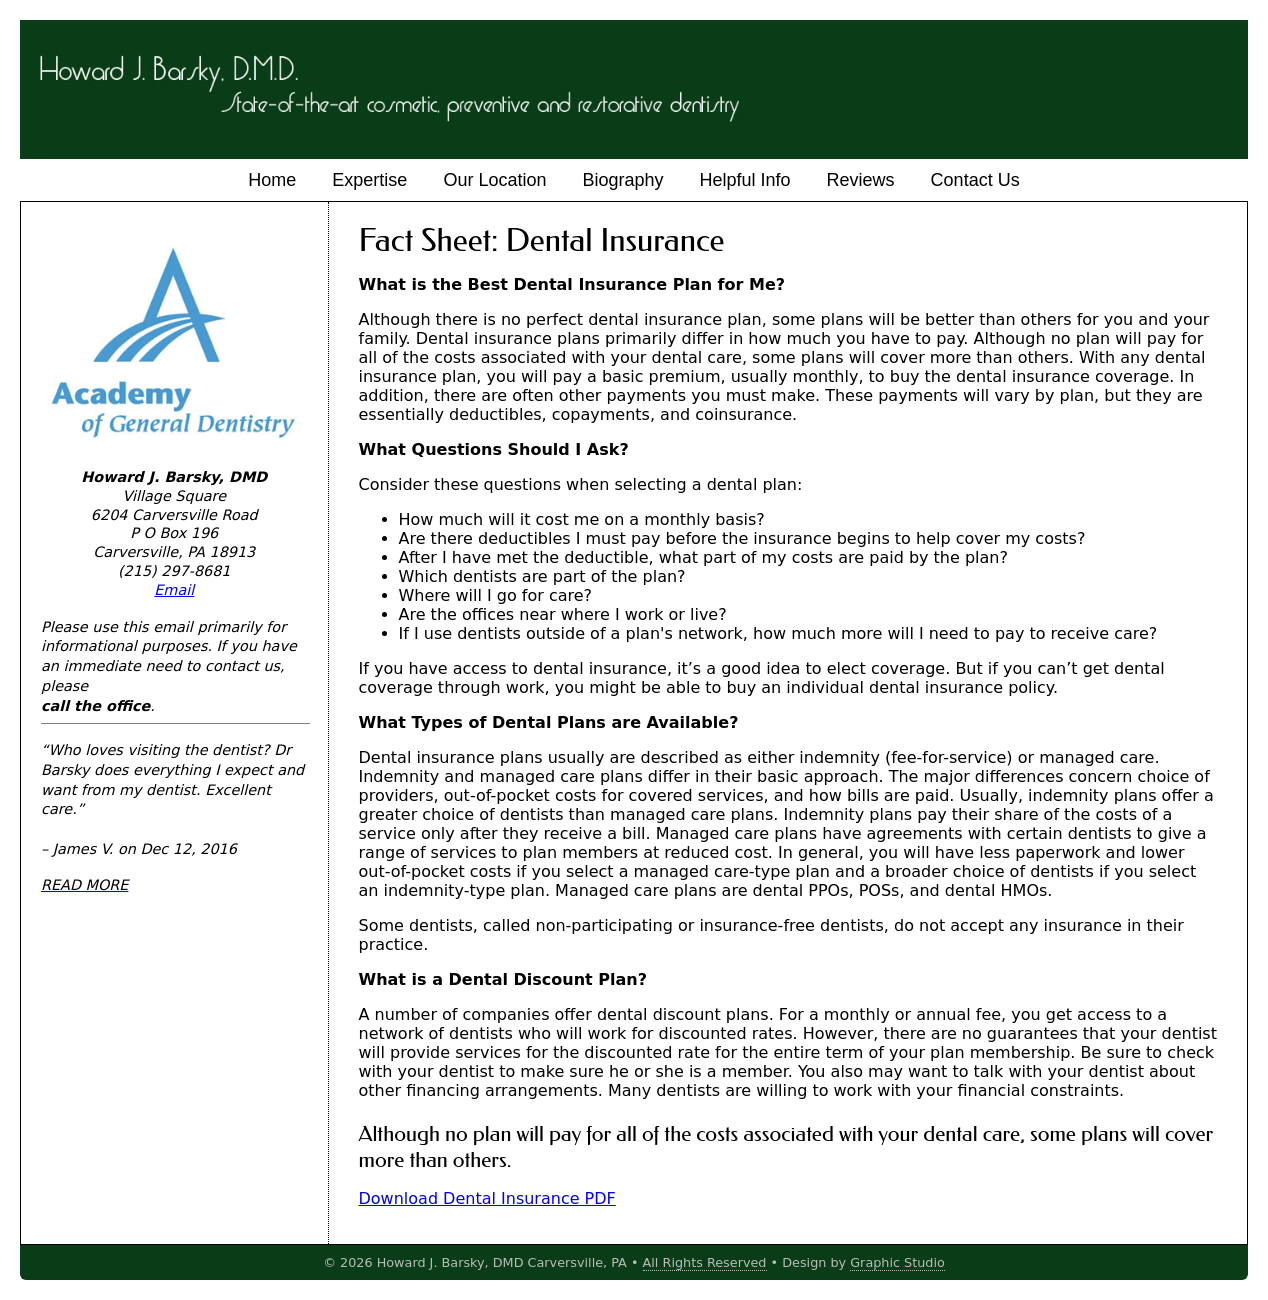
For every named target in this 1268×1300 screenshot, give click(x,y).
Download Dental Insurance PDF (487, 1198)
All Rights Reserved (705, 1262)
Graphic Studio (897, 1262)
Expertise (369, 180)
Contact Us (975, 180)
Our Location (494, 180)
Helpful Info (745, 180)
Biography (622, 180)
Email (174, 590)
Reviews (861, 180)
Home (272, 180)
